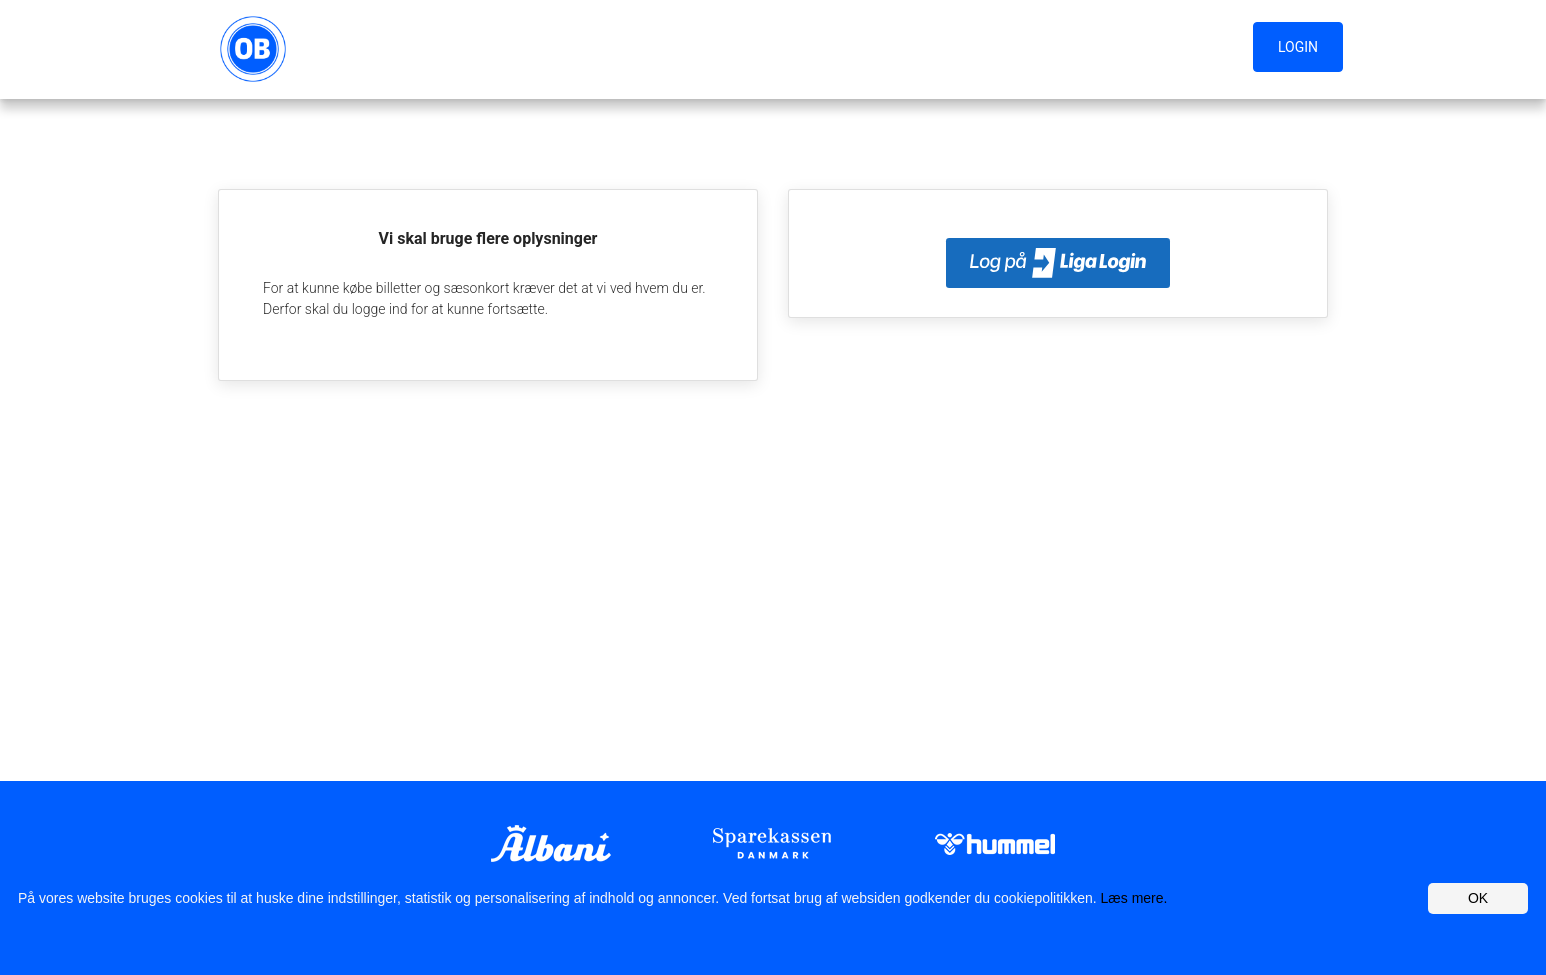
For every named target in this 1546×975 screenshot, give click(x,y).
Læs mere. (1134, 898)
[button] (1302, 48)
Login (1298, 47)
